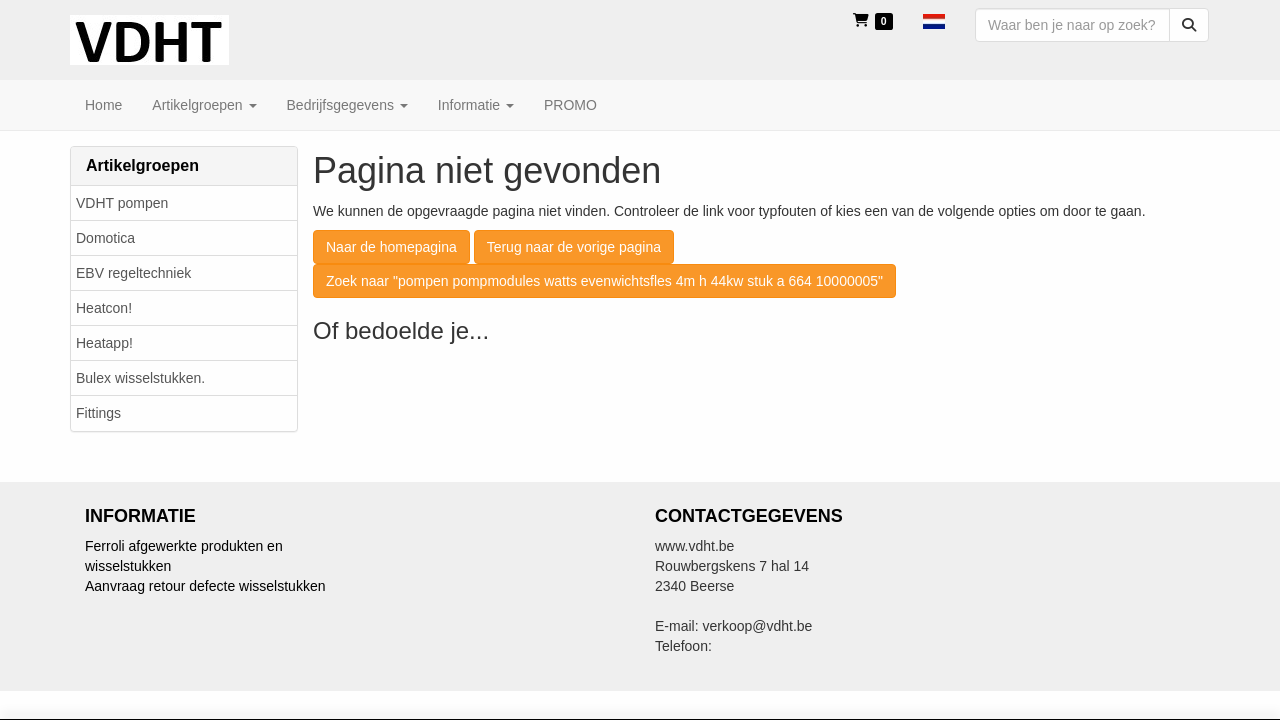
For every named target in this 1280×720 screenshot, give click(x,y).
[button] (934, 20)
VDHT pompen (122, 203)
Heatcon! (104, 308)
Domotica (105, 238)
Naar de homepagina (391, 247)
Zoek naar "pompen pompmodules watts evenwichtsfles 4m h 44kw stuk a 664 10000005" (604, 281)
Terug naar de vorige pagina (574, 247)
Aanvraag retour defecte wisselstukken (205, 586)
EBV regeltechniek (133, 273)
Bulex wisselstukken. (140, 378)
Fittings (98, 413)
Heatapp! (104, 343)
